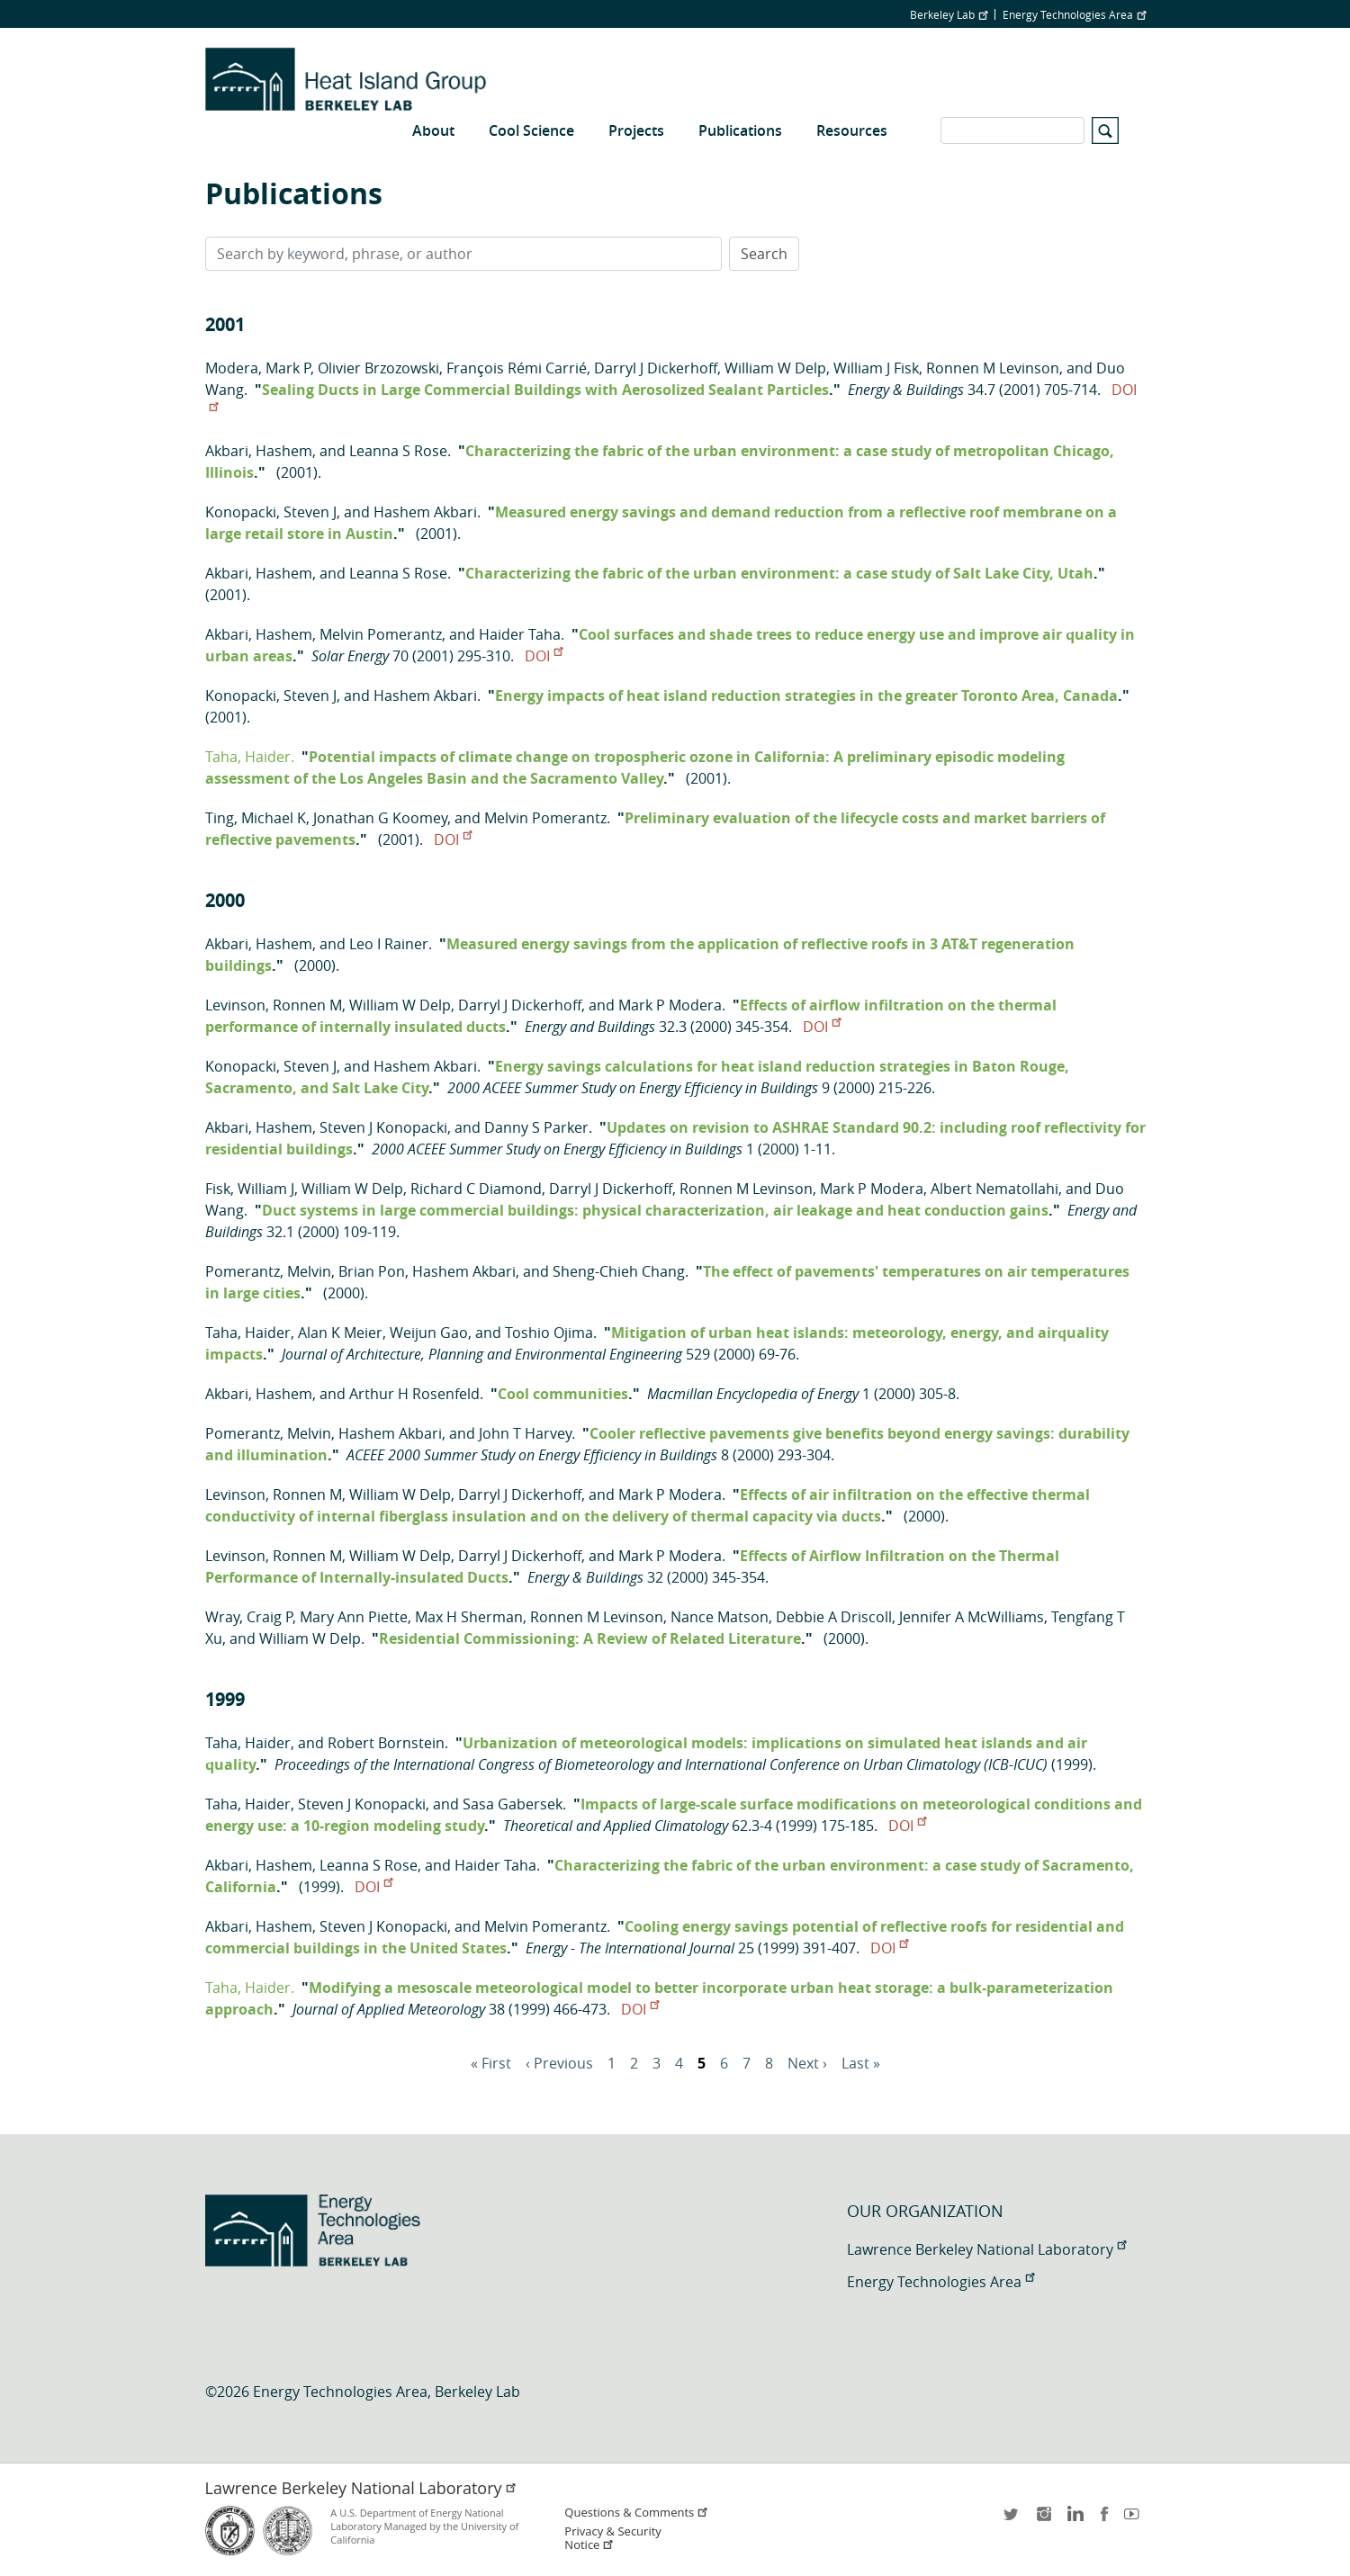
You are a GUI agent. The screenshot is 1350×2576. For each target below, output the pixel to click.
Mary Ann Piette (354, 1617)
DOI (543, 656)
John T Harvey (525, 1433)
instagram (1043, 2520)
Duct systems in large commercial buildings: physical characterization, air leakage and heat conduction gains (655, 1210)
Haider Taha (520, 634)
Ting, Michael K (255, 818)
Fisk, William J (249, 1188)
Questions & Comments (636, 2512)
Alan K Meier (340, 1332)
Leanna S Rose (398, 451)
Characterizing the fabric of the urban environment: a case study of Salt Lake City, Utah (779, 573)
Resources (851, 130)
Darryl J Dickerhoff (655, 368)
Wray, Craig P (248, 1617)
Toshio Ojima (549, 1332)
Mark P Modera (670, 1005)
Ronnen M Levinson (992, 368)
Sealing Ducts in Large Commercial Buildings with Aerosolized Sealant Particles (545, 389)
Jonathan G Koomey (380, 818)
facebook (1104, 2520)
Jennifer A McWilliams (971, 1617)
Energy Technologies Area (1074, 14)
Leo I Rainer (388, 944)
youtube (1135, 2520)
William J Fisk (876, 368)
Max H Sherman (469, 1617)
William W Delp (775, 368)
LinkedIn (1073, 2520)
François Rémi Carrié (516, 368)
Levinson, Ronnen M (273, 1005)
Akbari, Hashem (258, 451)
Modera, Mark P (257, 368)
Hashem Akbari (425, 512)
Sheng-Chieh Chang (619, 1271)
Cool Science (531, 130)
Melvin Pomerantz (381, 634)
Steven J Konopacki (383, 1127)
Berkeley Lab (948, 14)
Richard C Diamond (476, 1188)
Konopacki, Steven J (271, 512)
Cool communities (563, 1394)
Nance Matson (719, 1617)
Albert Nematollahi (994, 1188)
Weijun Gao (429, 1332)
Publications (740, 130)
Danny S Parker (536, 1127)
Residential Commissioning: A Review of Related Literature (590, 1638)
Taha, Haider (248, 1332)
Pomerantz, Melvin (268, 1271)
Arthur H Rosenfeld (414, 1394)
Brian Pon (371, 1271)
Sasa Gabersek (512, 1804)
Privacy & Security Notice (612, 2538)
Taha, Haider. (249, 757)
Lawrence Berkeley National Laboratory (986, 2249)
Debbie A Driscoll (834, 1617)
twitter (1012, 2520)
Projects (636, 130)
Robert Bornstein (386, 1743)
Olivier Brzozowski (378, 368)
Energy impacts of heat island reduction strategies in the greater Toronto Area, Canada (806, 695)
